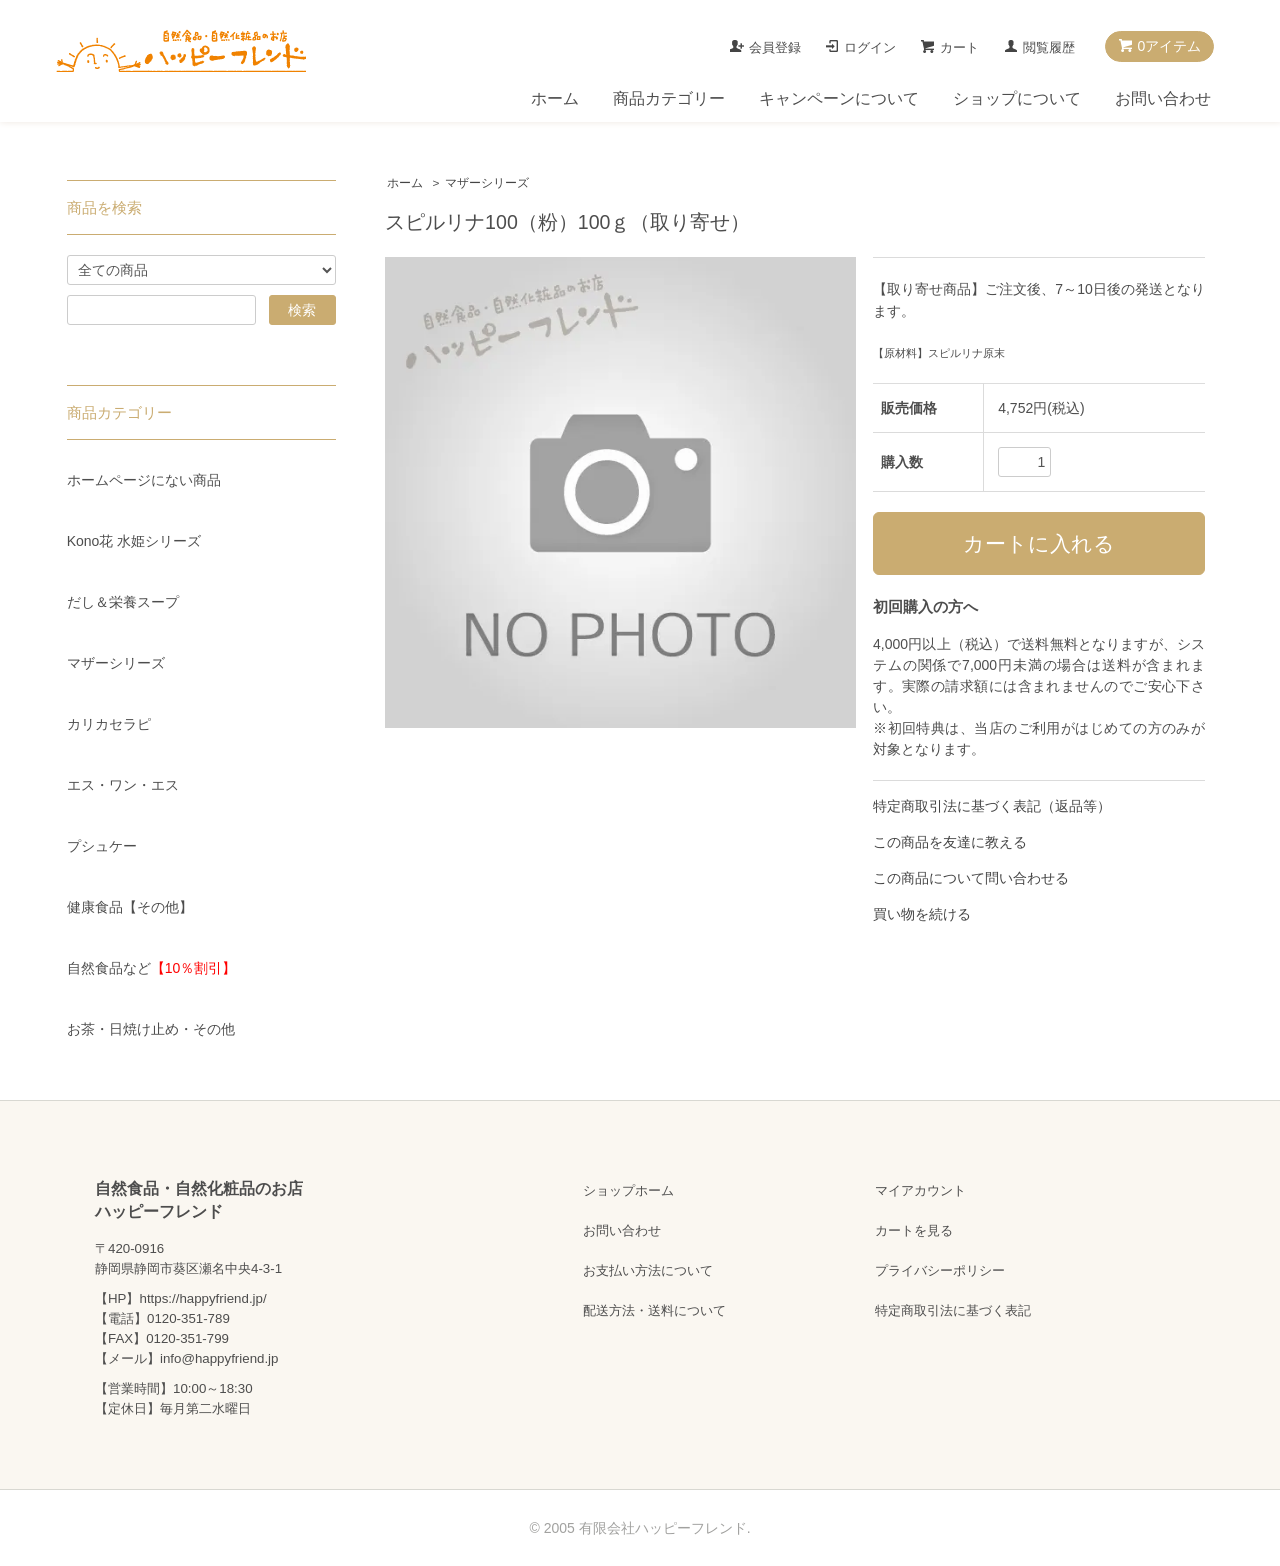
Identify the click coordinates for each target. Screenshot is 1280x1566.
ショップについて (1017, 98)
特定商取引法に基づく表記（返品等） (992, 806)
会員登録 (775, 47)
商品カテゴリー (669, 98)
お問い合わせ (1163, 98)
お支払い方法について (648, 1270)
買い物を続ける (922, 914)
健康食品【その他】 (130, 907)
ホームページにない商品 (144, 480)
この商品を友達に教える (950, 842)
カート (959, 47)
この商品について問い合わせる (971, 878)
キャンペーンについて (839, 98)
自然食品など (152, 968)
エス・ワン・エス (123, 785)
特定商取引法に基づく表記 (953, 1310)
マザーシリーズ (487, 183)
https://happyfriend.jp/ (202, 1298)
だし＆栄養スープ (123, 602)
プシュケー (102, 846)
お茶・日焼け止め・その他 (151, 1029)
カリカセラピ (109, 724)
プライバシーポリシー (940, 1270)
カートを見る (914, 1230)
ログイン (870, 47)
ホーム (555, 98)
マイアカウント (920, 1190)
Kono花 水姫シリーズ (134, 541)
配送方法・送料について (654, 1310)
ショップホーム (628, 1190)
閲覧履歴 (1049, 47)
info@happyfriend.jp (219, 1358)
